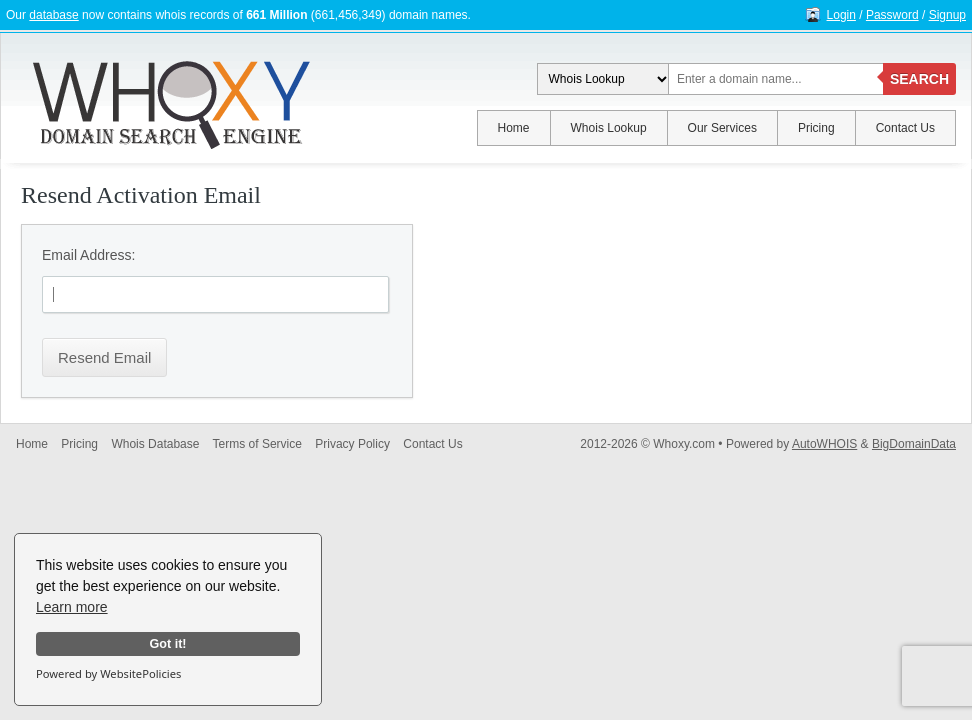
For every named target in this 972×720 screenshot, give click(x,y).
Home (514, 128)
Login (841, 15)
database (53, 15)
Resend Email (104, 357)
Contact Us (905, 128)
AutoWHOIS (824, 444)
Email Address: (88, 255)
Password (892, 15)
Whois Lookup (609, 128)
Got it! (167, 644)
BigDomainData (914, 444)
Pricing (816, 128)
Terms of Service (257, 444)
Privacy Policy (352, 444)
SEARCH (919, 79)
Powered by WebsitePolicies (108, 673)
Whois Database (155, 444)
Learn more (72, 607)
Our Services (722, 128)
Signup (947, 15)
